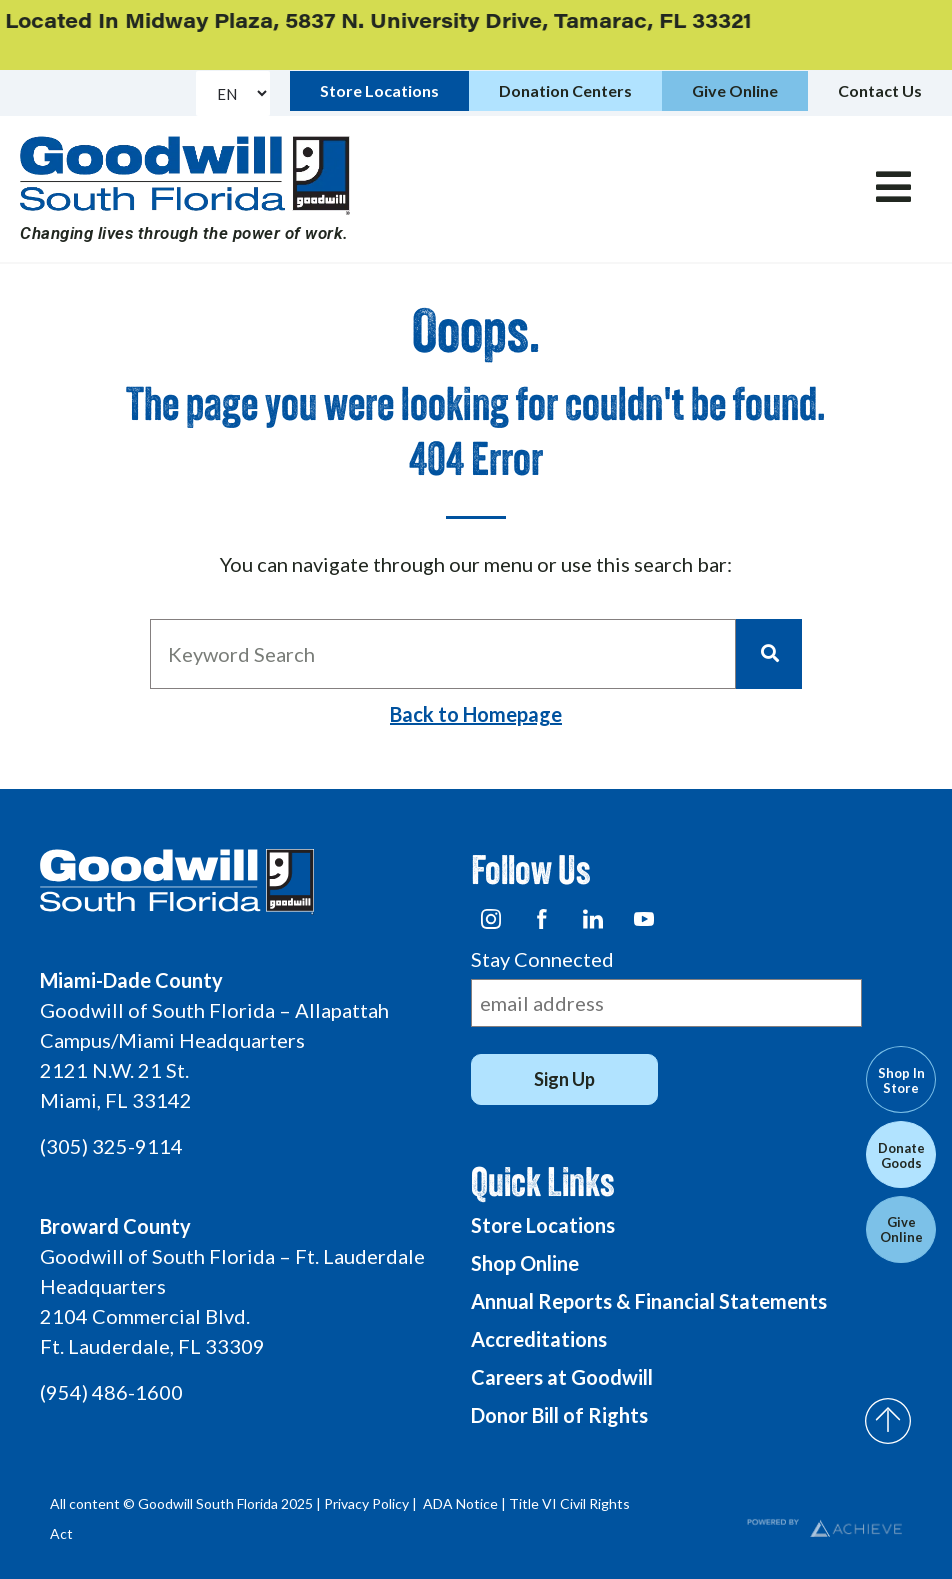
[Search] (769, 654)
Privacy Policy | (372, 1503)
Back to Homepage (476, 714)
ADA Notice (460, 1503)
